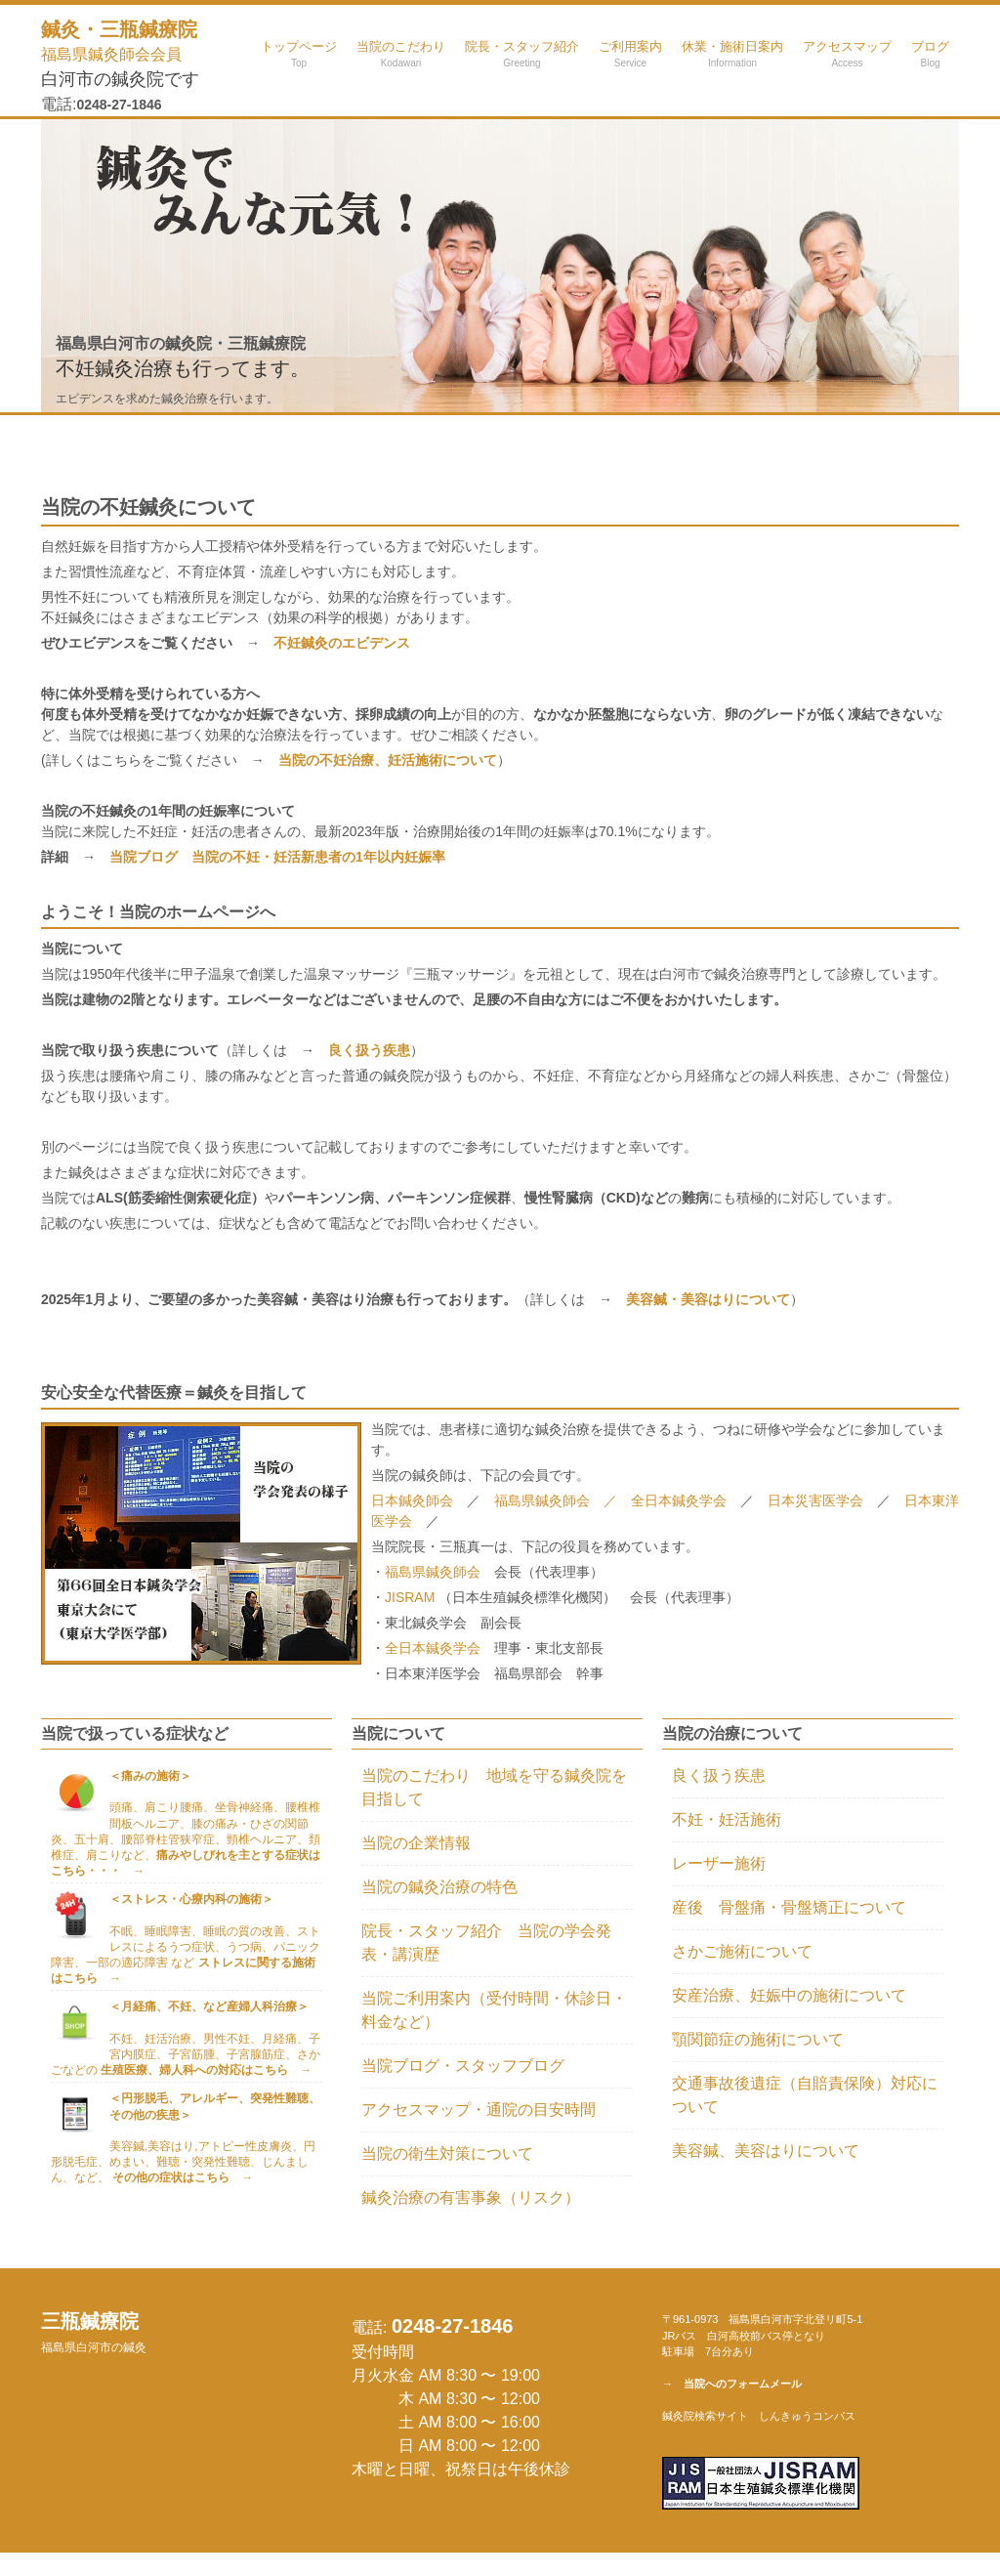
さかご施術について (742, 1951)
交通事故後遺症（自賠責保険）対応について (805, 2095)
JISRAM (411, 1597)
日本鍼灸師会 (412, 1500)
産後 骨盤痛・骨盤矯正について (789, 1907)
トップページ (299, 53)
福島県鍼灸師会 (432, 1572)
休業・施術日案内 (732, 53)
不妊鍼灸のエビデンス (341, 643)
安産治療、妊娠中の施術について (789, 1995)
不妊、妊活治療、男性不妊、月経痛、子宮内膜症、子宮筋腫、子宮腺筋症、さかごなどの (185, 2054)
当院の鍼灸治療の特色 (439, 1887)
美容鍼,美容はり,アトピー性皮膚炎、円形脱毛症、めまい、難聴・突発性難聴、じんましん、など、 (183, 2161)
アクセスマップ (847, 53)
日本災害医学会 (815, 1500)
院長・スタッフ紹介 (522, 53)
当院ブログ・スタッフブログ (462, 2065)
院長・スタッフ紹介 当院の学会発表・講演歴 (486, 1942)
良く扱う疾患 (719, 1775)
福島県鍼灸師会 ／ (562, 1500)
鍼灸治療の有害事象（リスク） (470, 2197)
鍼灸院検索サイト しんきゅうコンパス (758, 2416)
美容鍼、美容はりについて (765, 2150)
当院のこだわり (400, 53)
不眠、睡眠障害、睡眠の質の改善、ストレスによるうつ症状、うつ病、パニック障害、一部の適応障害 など (185, 1955)
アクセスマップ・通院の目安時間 (478, 2109)
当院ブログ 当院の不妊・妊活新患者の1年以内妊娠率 (277, 857)
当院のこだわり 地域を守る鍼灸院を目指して (494, 1787)
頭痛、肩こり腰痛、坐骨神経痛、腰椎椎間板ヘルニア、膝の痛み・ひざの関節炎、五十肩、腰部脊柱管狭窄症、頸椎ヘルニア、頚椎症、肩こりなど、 (185, 1839)
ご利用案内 (630, 53)
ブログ (930, 53)
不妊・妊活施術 (726, 1819)
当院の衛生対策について (447, 2153)
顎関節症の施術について (758, 2039)
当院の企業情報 (416, 1843)
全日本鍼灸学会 (685, 1500)
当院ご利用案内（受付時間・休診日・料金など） (494, 2010)
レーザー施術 (719, 1863)
